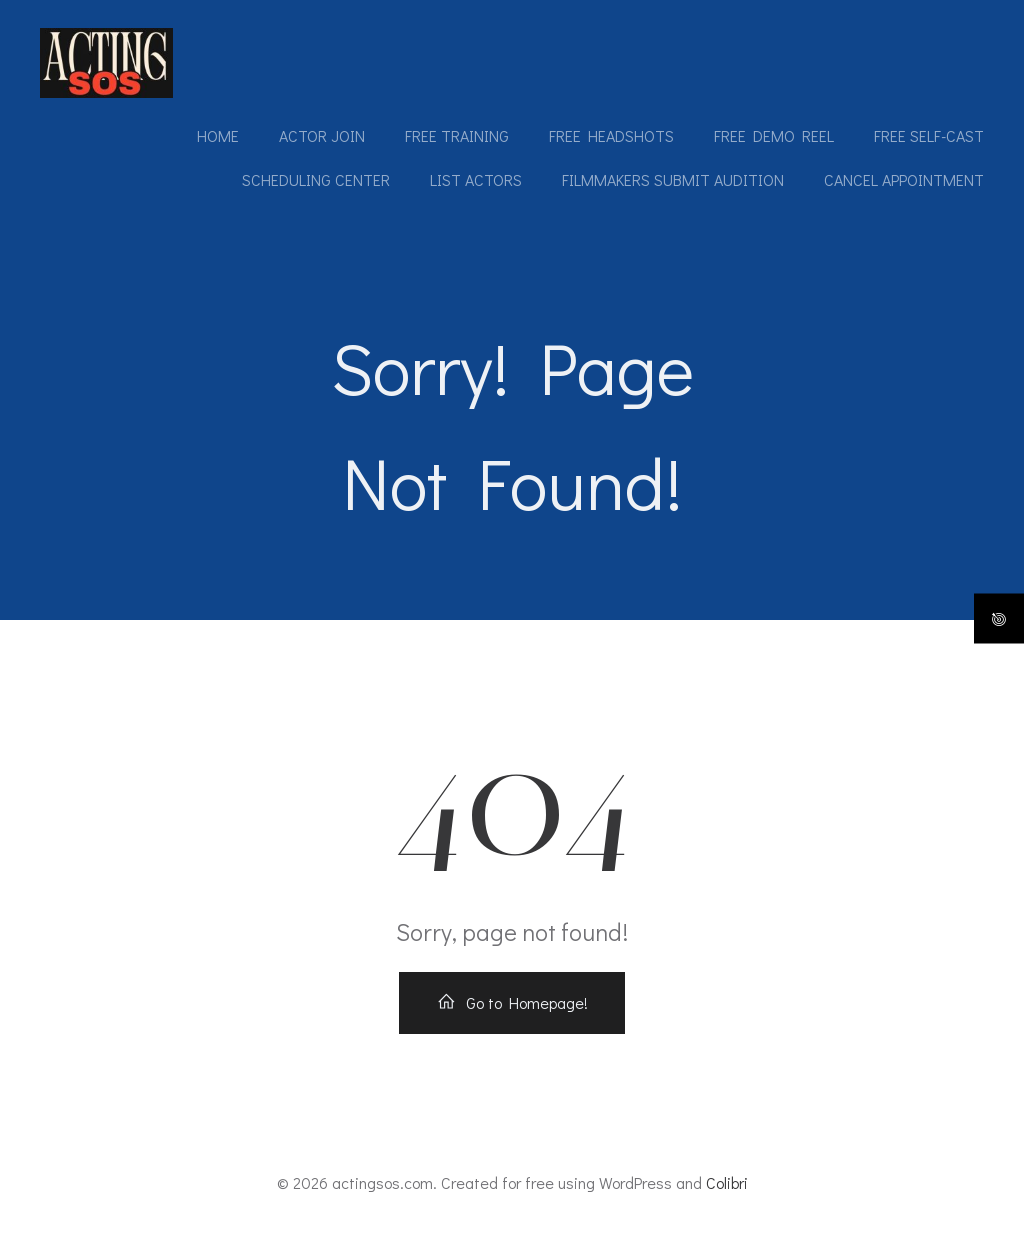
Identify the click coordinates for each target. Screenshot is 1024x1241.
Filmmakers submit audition (673, 179)
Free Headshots (611, 135)
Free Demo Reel (774, 135)
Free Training (457, 135)
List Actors (476, 179)
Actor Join (322, 135)
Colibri (727, 1182)
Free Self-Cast (929, 135)
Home (218, 135)
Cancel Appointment (904, 179)
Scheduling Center (316, 179)
